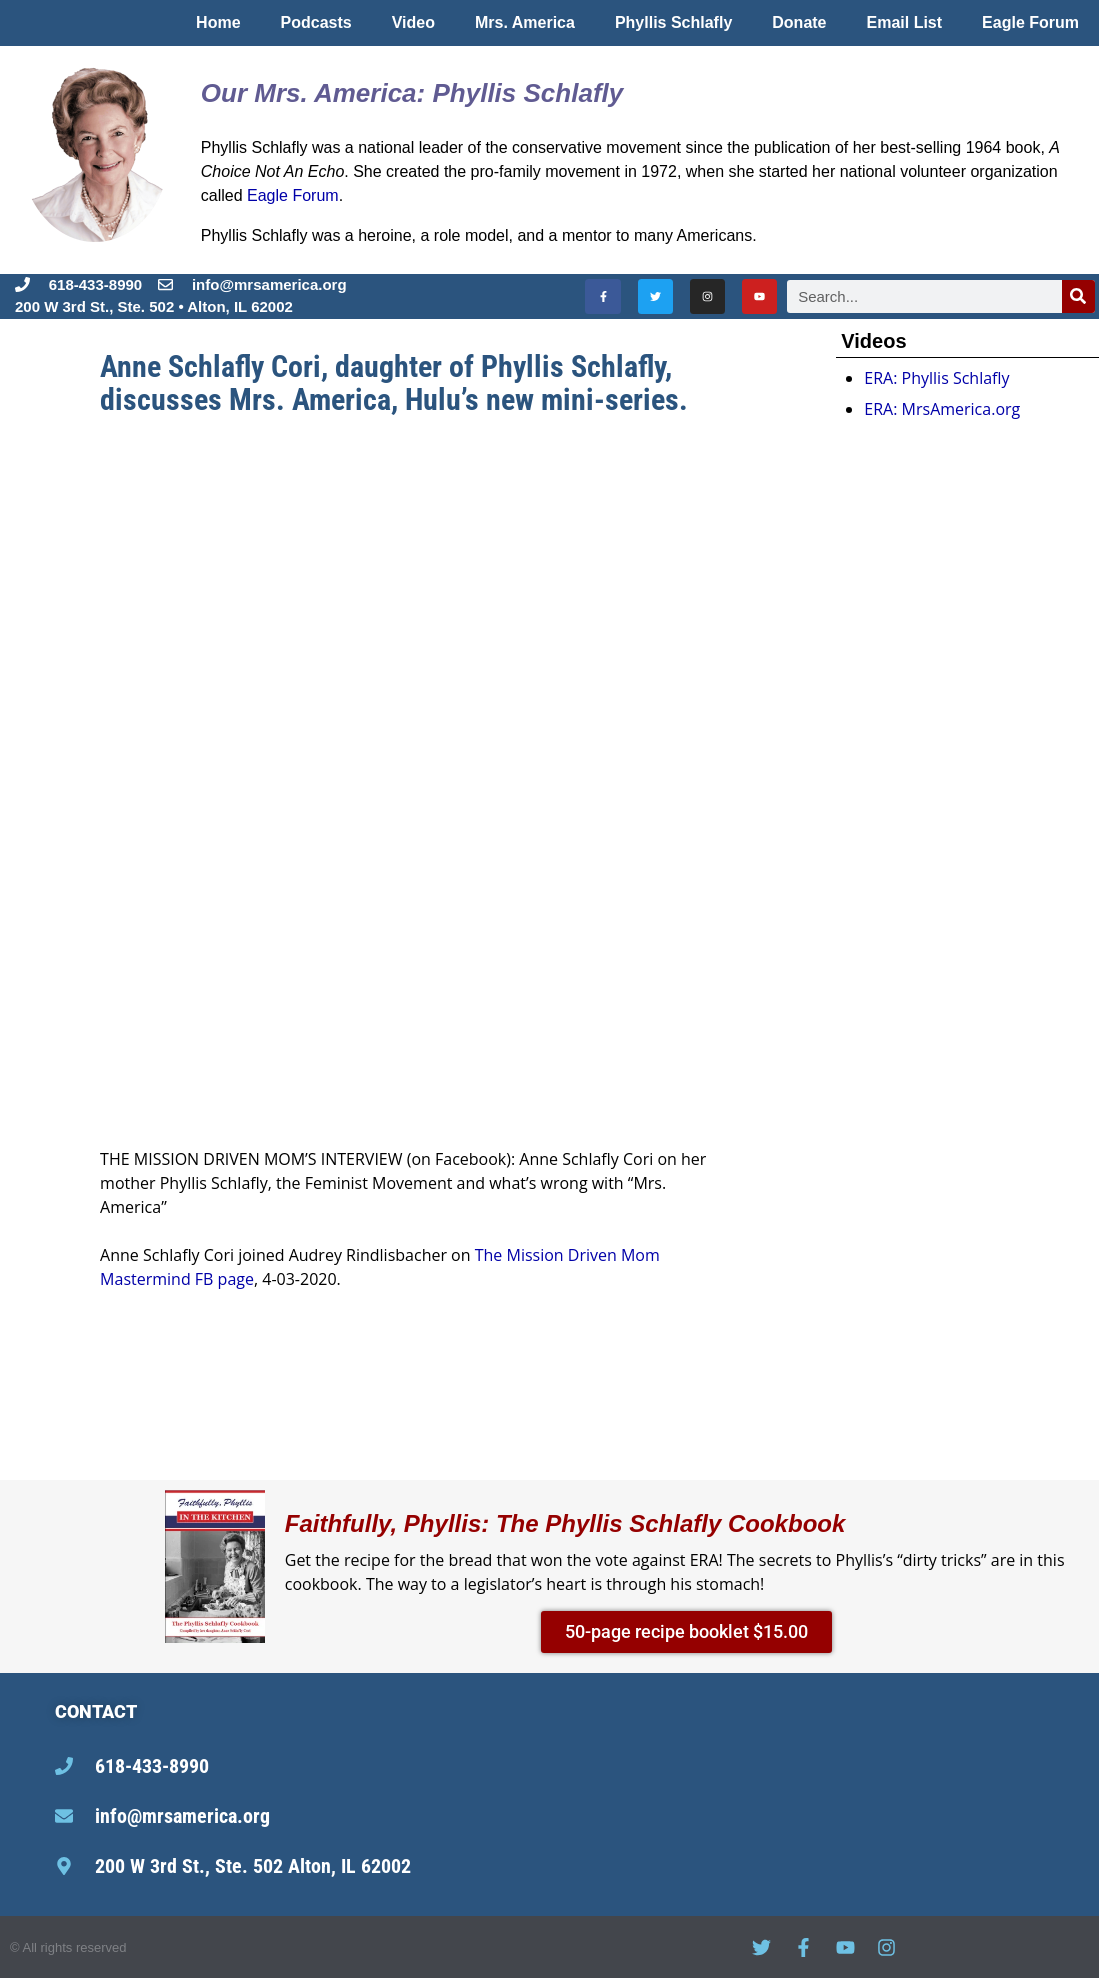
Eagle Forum (1030, 22)
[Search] (1078, 296)
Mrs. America (525, 22)
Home (218, 22)
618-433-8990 (95, 284)
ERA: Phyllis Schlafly (936, 378)
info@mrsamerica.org (182, 1816)
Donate (799, 22)
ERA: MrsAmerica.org (942, 409)
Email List (905, 22)
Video (413, 22)
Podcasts (316, 22)
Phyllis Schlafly (673, 22)
